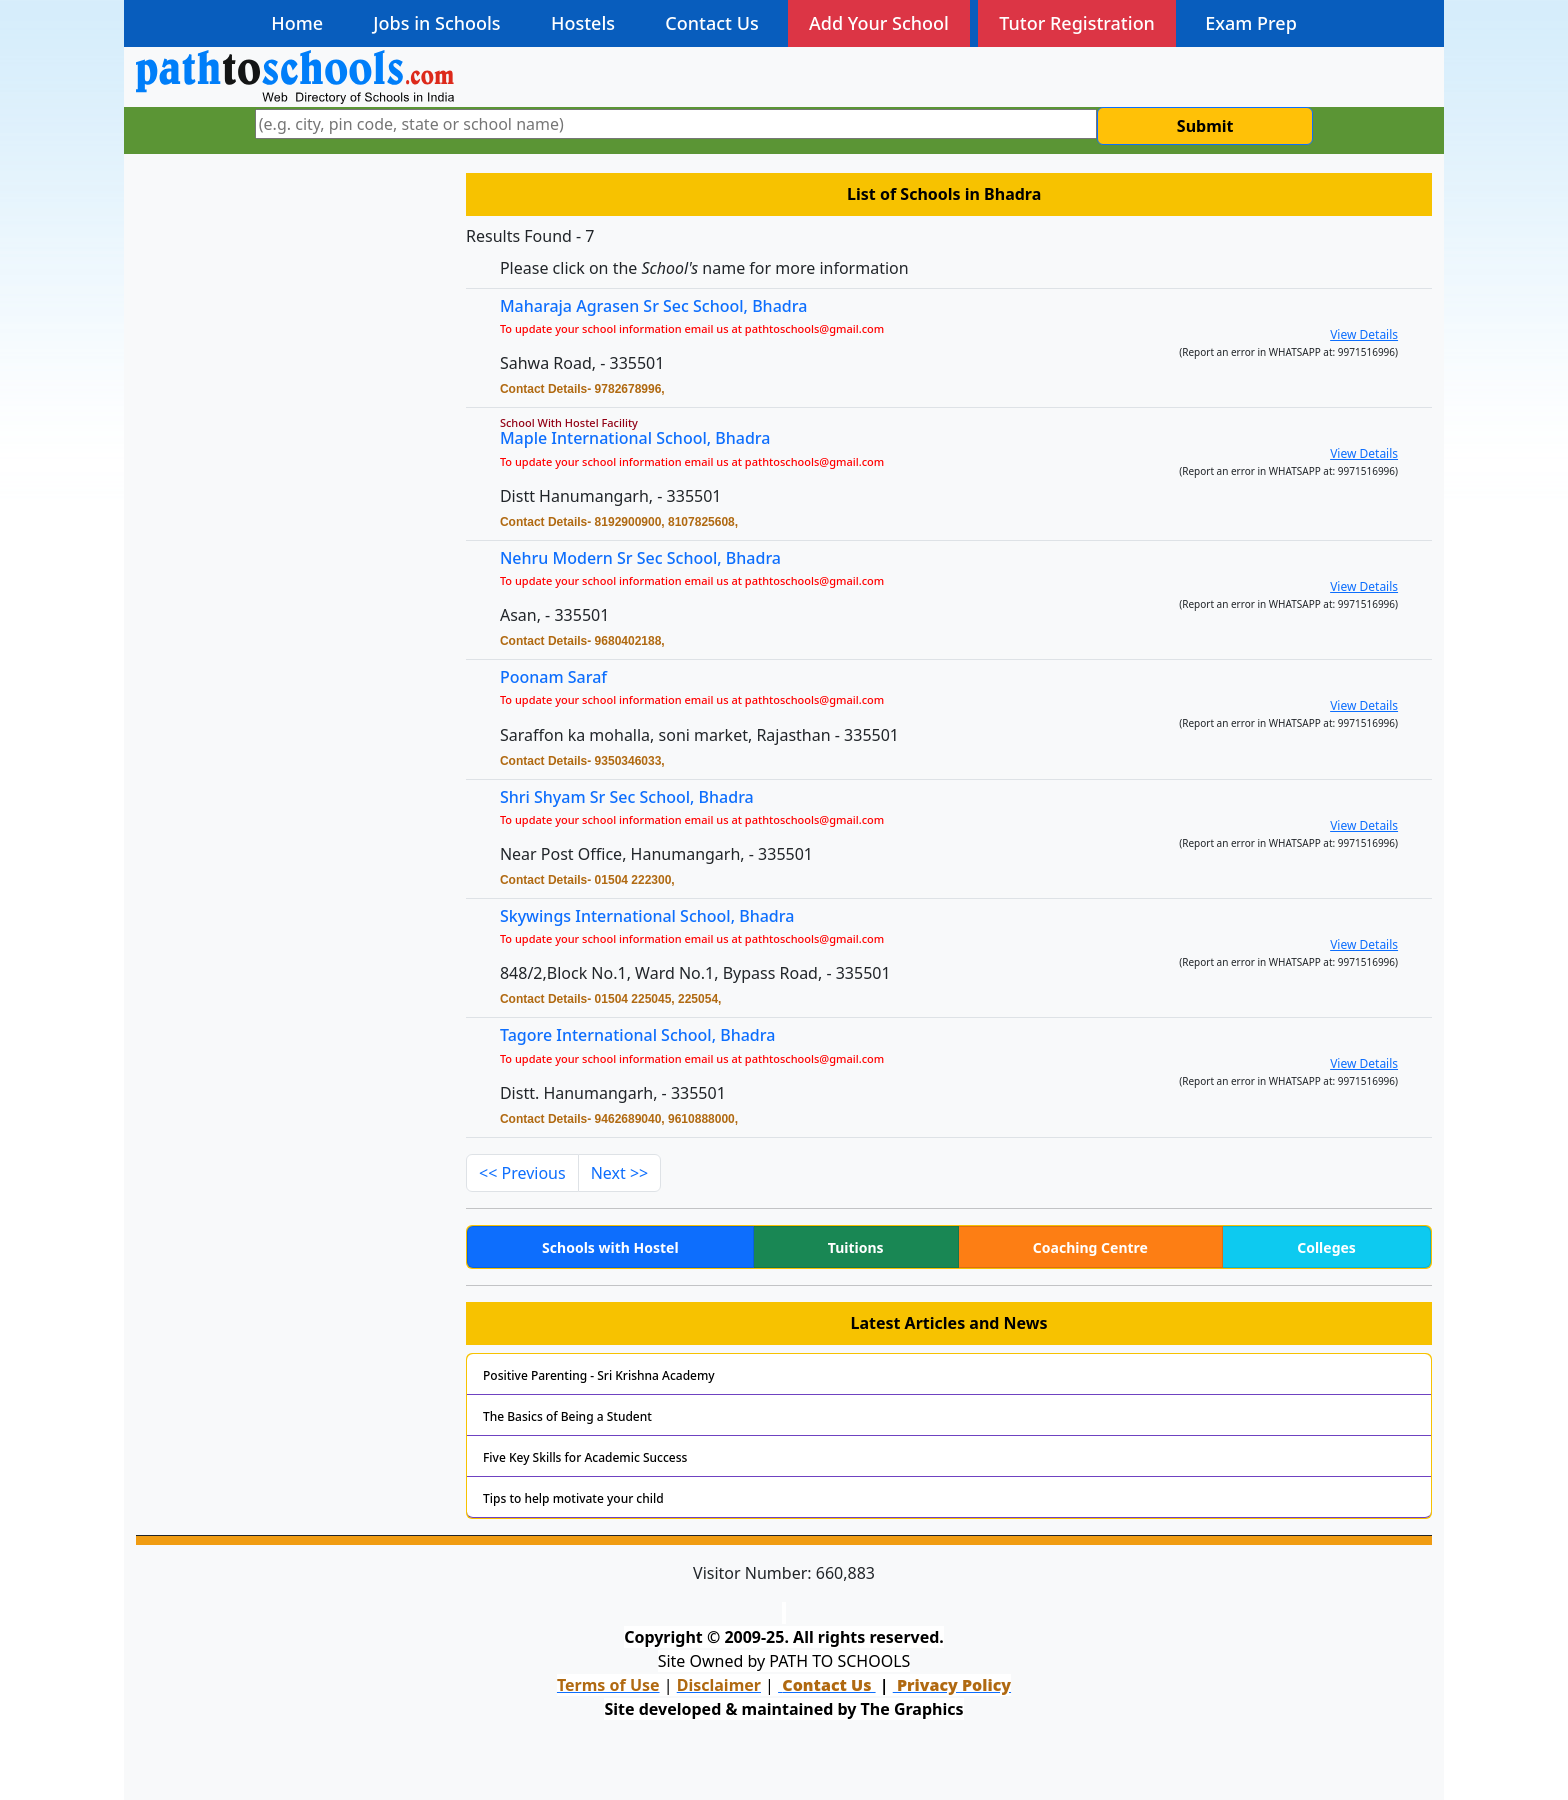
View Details (1364, 334)
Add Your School (879, 23)
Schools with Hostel (610, 1247)
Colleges (1326, 1247)
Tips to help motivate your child (573, 1498)
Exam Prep (1251, 23)
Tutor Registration (1077, 23)
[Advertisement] (289, 308)
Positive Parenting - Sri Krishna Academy (599, 1375)
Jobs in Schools (436, 23)
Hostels (583, 23)
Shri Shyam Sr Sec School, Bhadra (640, 798)
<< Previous (522, 1173)
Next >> (620, 1173)
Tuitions (856, 1247)
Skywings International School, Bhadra (659, 917)
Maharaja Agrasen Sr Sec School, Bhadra (653, 306)
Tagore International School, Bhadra (650, 1036)
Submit (1205, 126)
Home (297, 23)
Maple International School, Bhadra (635, 438)
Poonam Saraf (569, 678)
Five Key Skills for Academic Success (585, 1457)
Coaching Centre (1090, 1247)
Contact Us (711, 23)
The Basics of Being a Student (567, 1416)
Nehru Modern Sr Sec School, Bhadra (640, 558)
